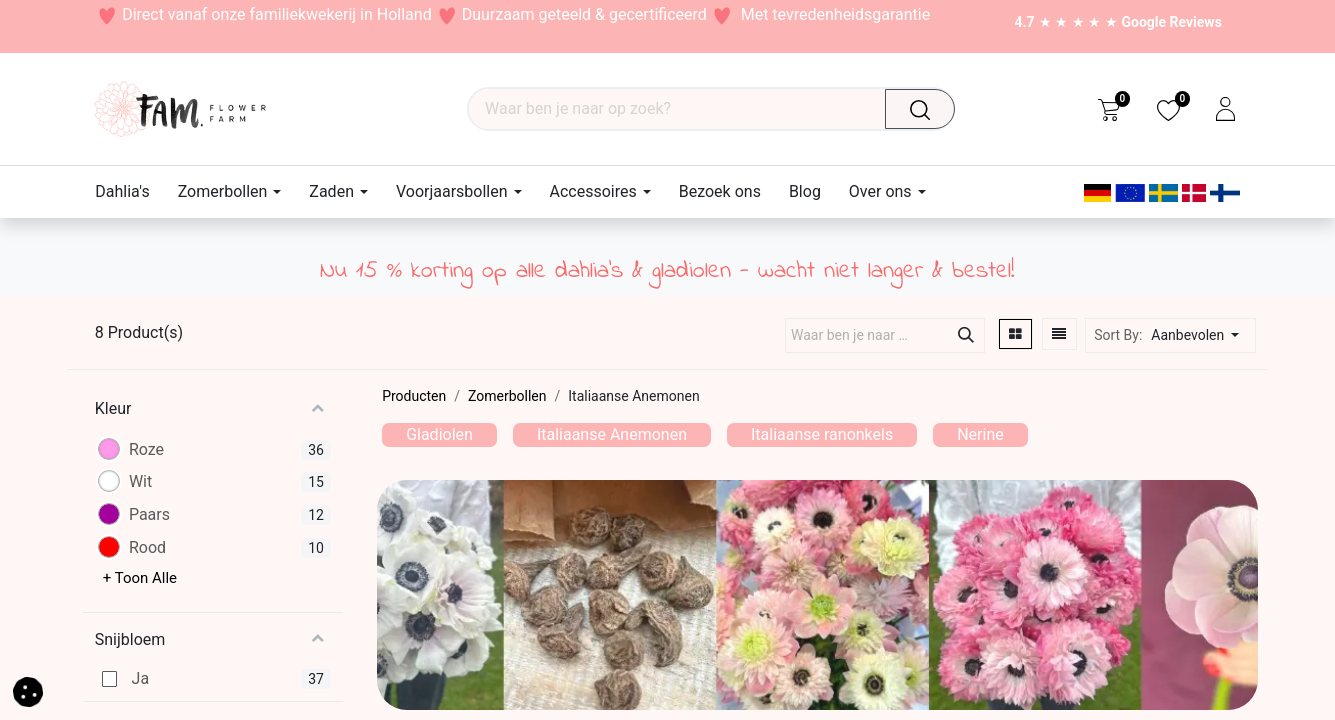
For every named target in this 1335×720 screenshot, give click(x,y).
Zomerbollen (507, 396)
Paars (149, 514)
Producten (414, 396)
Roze (146, 449)
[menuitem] (129, 191)
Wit (140, 481)
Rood (147, 547)
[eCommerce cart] (1108, 109)
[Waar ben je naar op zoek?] (925, 109)
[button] (1200, 335)
